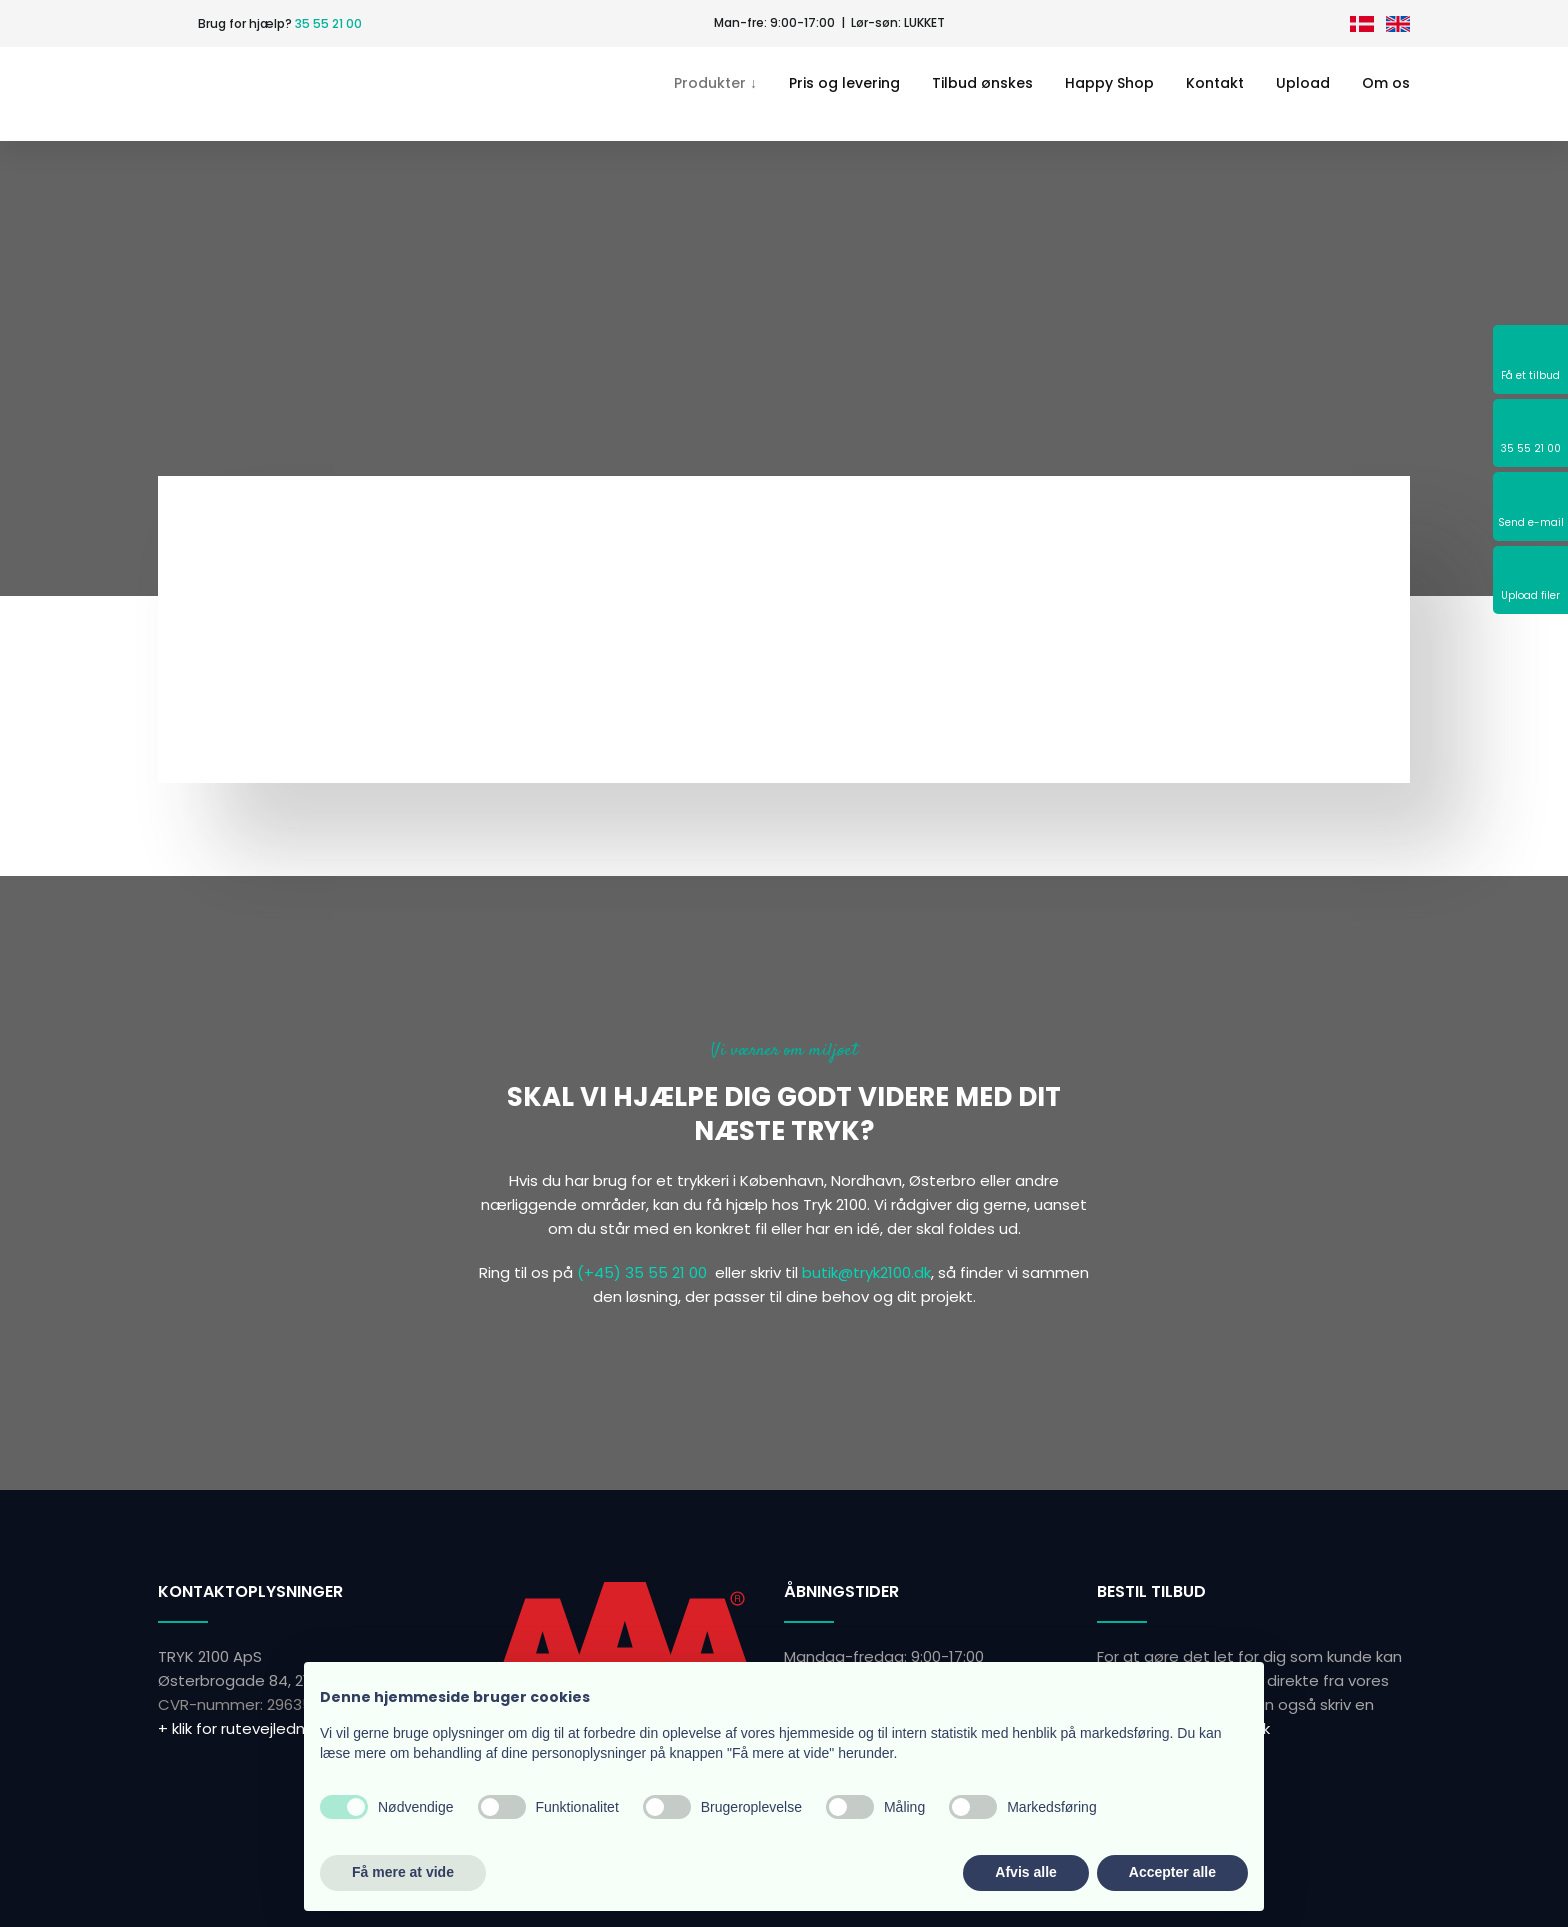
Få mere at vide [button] (403, 1872)
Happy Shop (1109, 83)
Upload (1303, 83)
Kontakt (1215, 83)
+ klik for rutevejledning (242, 1728)
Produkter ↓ (715, 83)
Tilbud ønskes (982, 83)
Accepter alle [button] (1172, 1872)
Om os (1386, 83)
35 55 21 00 (328, 23)
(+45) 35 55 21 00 (642, 1272)
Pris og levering (844, 83)
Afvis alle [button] (1025, 1872)
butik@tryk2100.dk (866, 1272)
